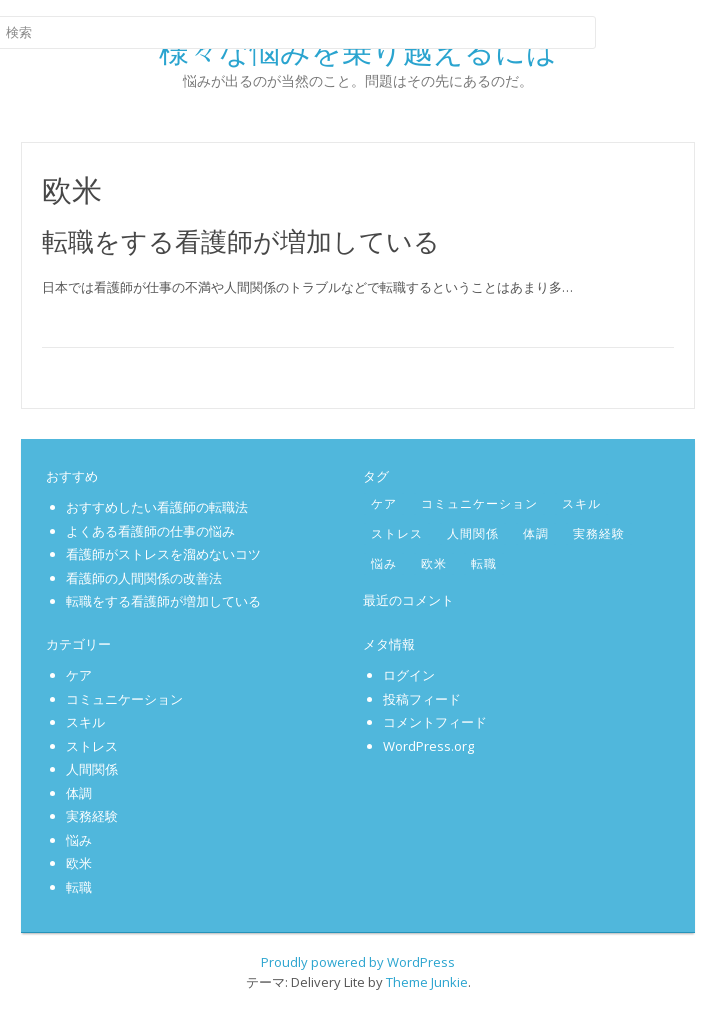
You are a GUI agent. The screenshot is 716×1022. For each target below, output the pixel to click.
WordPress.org (428, 746)
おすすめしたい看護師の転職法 (157, 507)
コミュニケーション (479, 503)
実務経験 (599, 533)
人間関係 (473, 533)
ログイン (409, 675)
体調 (536, 533)
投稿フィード (422, 699)
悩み (384, 563)
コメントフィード (435, 722)
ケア (384, 503)
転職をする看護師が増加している (241, 241)
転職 (484, 563)
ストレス (397, 533)
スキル (581, 503)
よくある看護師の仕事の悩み (150, 531)
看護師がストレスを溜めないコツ (163, 554)
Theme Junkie (427, 982)
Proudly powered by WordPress (358, 962)
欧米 (434, 563)
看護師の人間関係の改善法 (144, 578)
